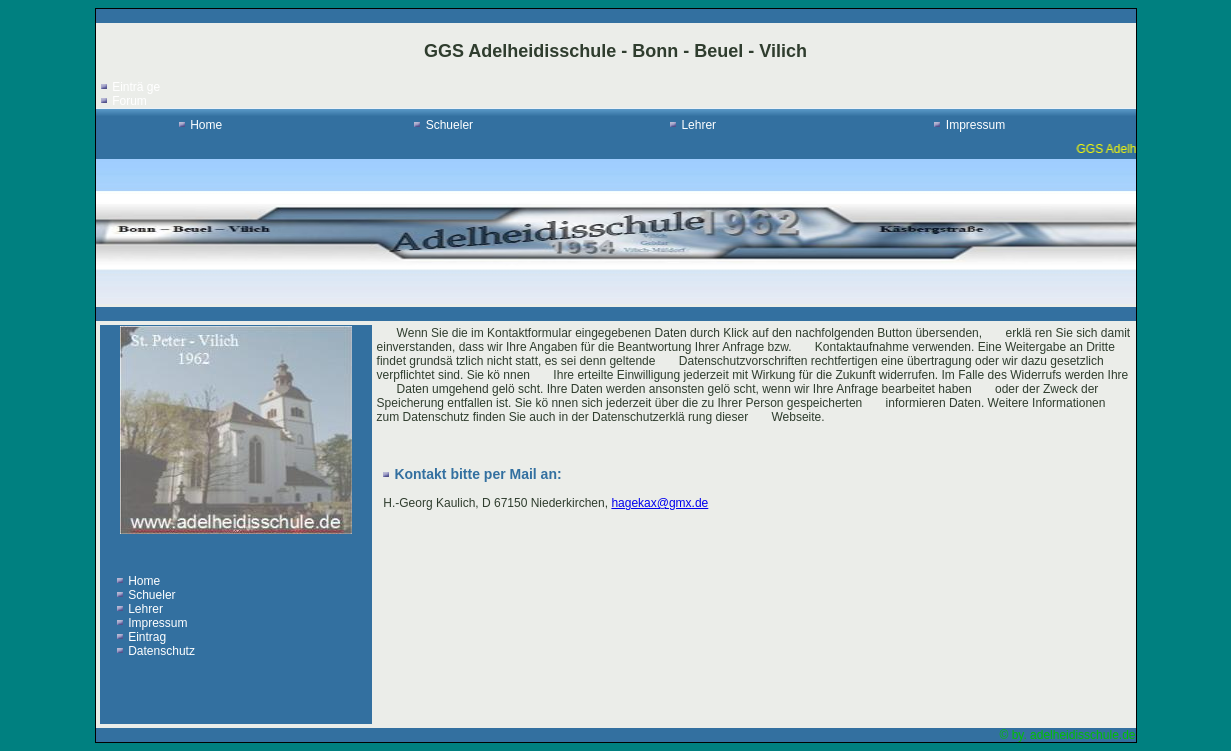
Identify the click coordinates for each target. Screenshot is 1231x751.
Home (206, 125)
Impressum (975, 125)
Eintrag (147, 637)
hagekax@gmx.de (659, 503)
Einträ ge (136, 87)
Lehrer (698, 125)
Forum (129, 101)
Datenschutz (161, 651)
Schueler (449, 125)
